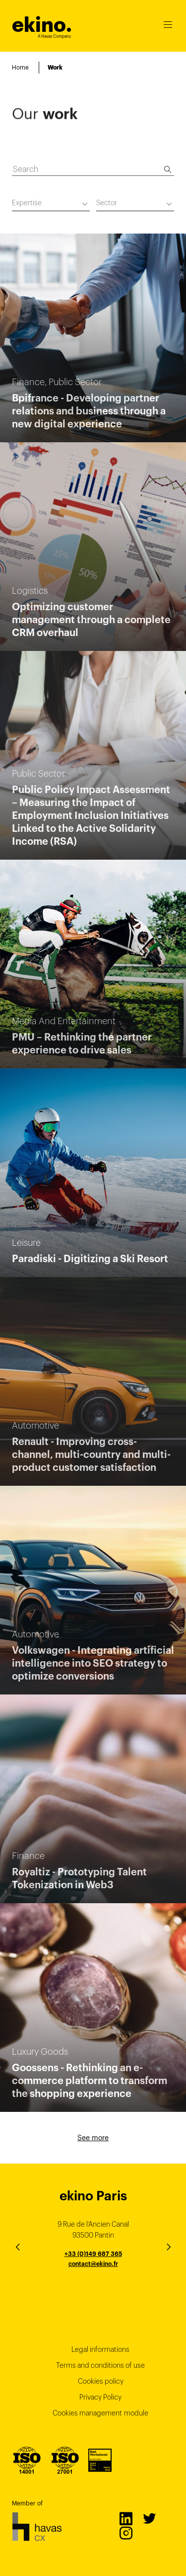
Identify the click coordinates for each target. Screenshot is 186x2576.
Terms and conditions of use (100, 2365)
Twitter (149, 2518)
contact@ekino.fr (93, 2263)
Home (20, 67)
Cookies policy (101, 2381)
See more (93, 2138)
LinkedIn (125, 2518)
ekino (42, 24)
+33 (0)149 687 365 (93, 2254)
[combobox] (51, 204)
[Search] (167, 169)
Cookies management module (100, 2413)
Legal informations (100, 2349)
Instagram (125, 2533)
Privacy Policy (100, 2397)
